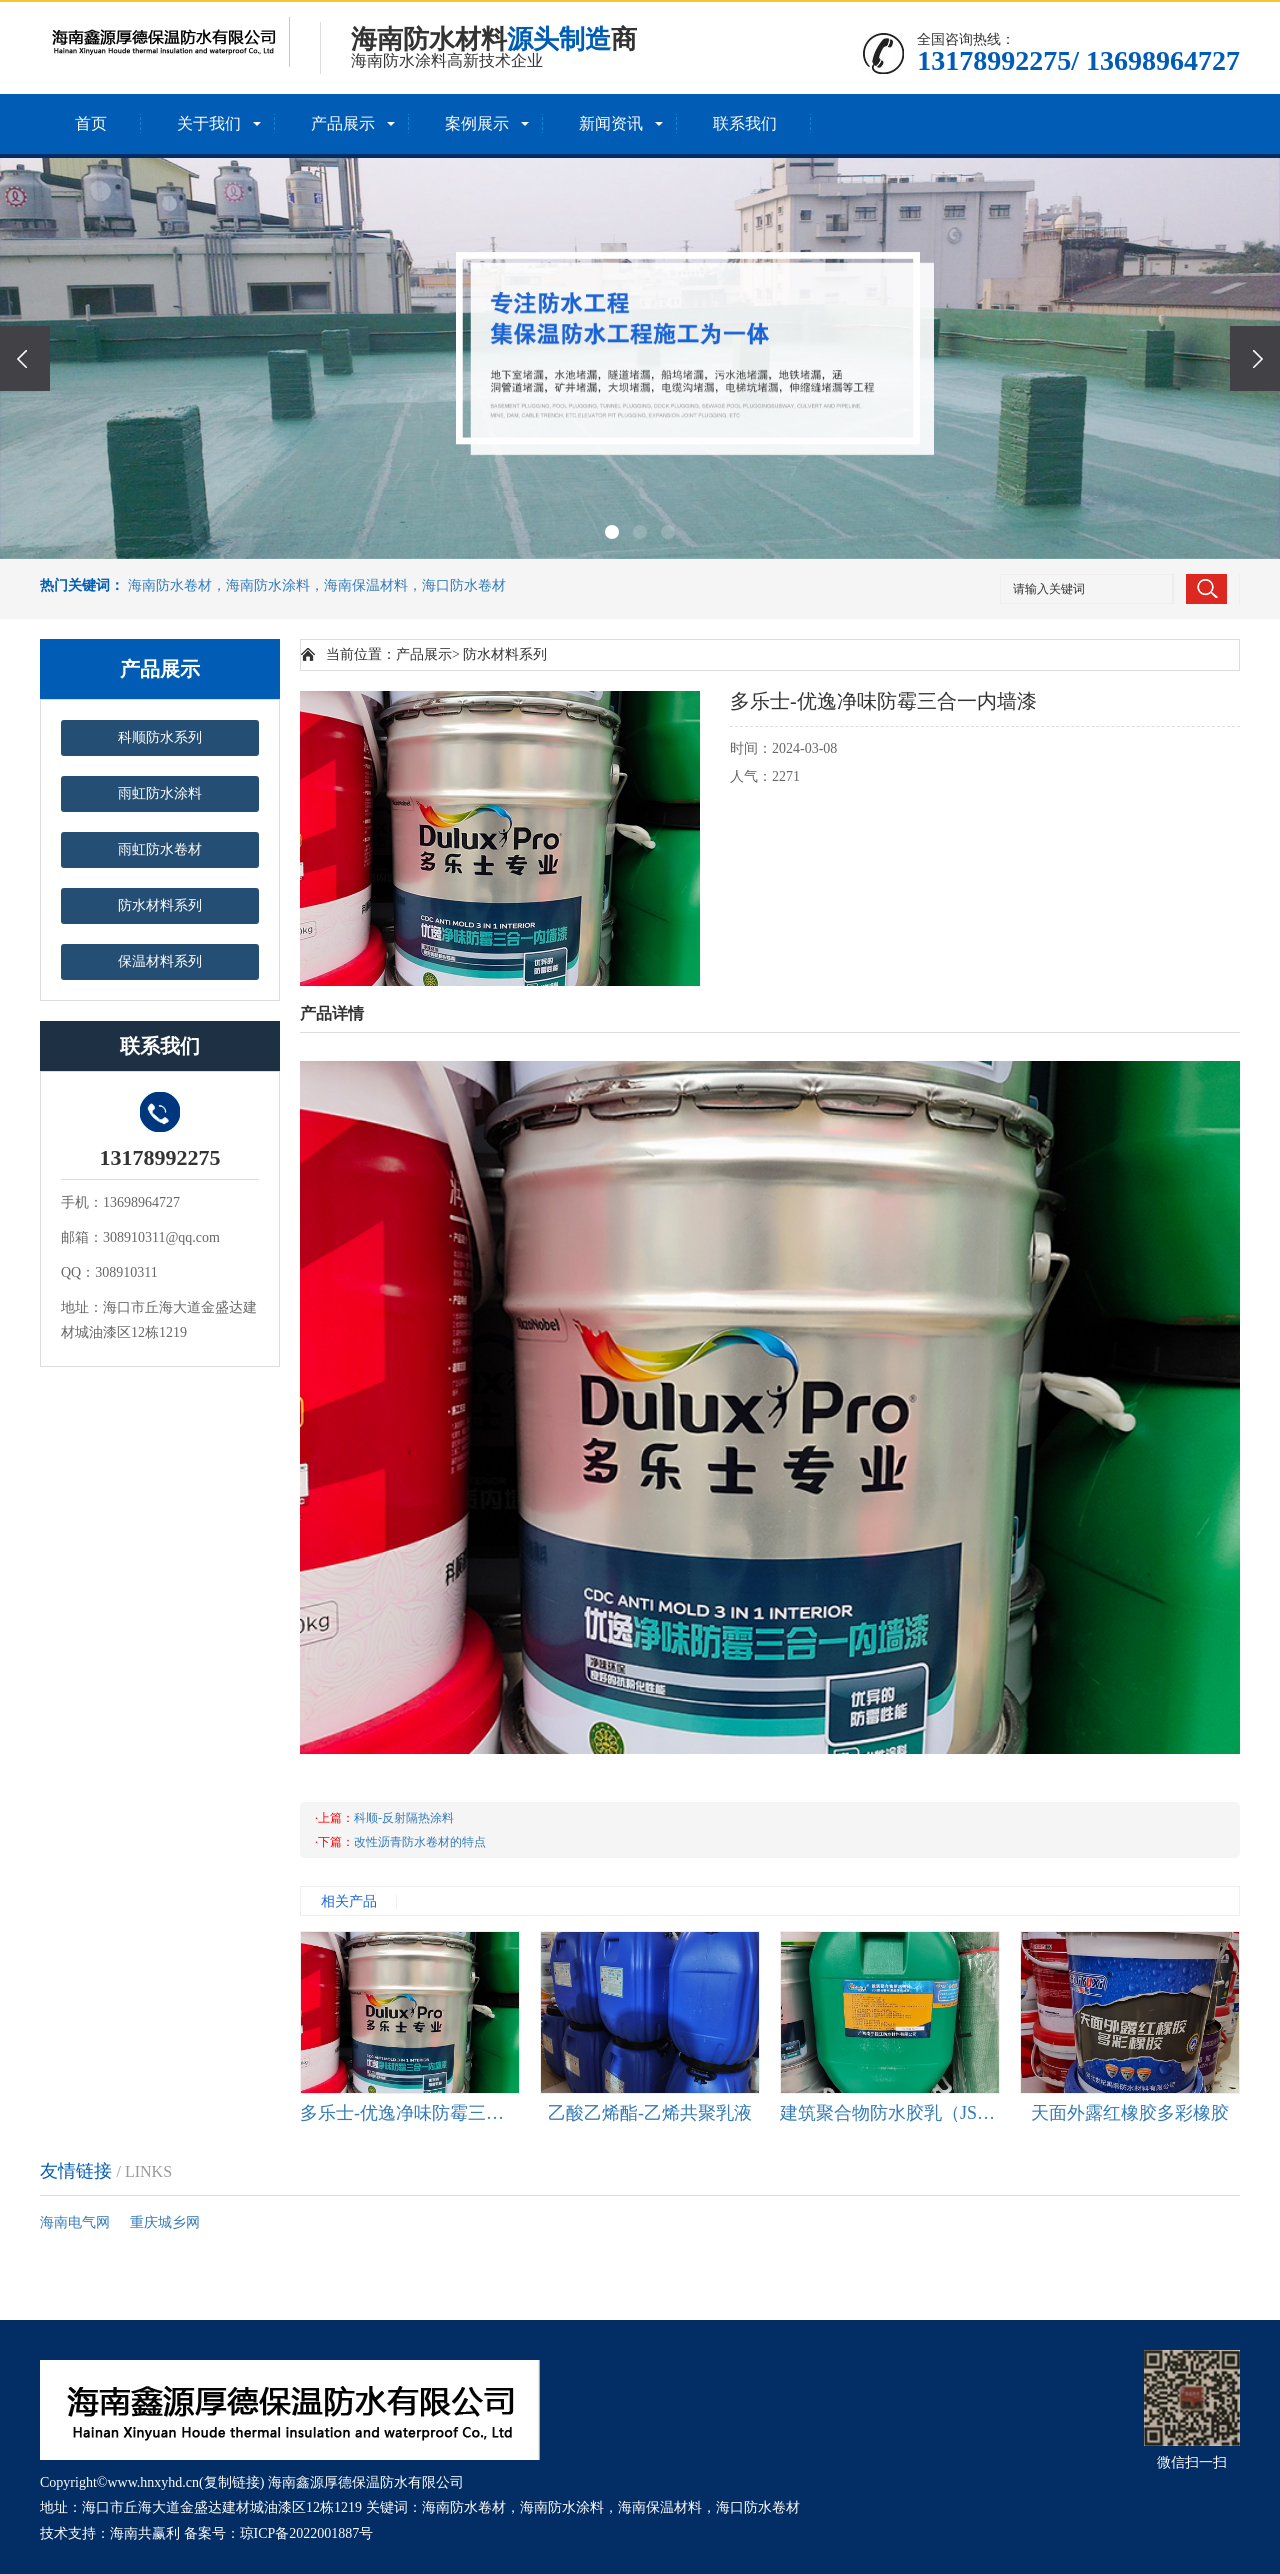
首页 (91, 123)
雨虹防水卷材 (160, 849)
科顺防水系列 (160, 737)
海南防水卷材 (464, 2507)
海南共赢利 (145, 2533)
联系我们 (745, 123)
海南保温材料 (660, 2507)
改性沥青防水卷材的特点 (420, 1842)
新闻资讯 (611, 123)
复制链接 (232, 2482)
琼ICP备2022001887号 (307, 2533)
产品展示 (343, 123)
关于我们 (209, 123)
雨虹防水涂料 (160, 793)
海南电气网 (75, 2222)
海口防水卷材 (758, 2507)
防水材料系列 (160, 905)
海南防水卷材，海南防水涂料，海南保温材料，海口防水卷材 (317, 585)
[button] (612, 532)
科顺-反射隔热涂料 (404, 1818)
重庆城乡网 (165, 2222)
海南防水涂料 (562, 2507)
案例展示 (477, 123)
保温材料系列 (160, 961)
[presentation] (25, 358)
